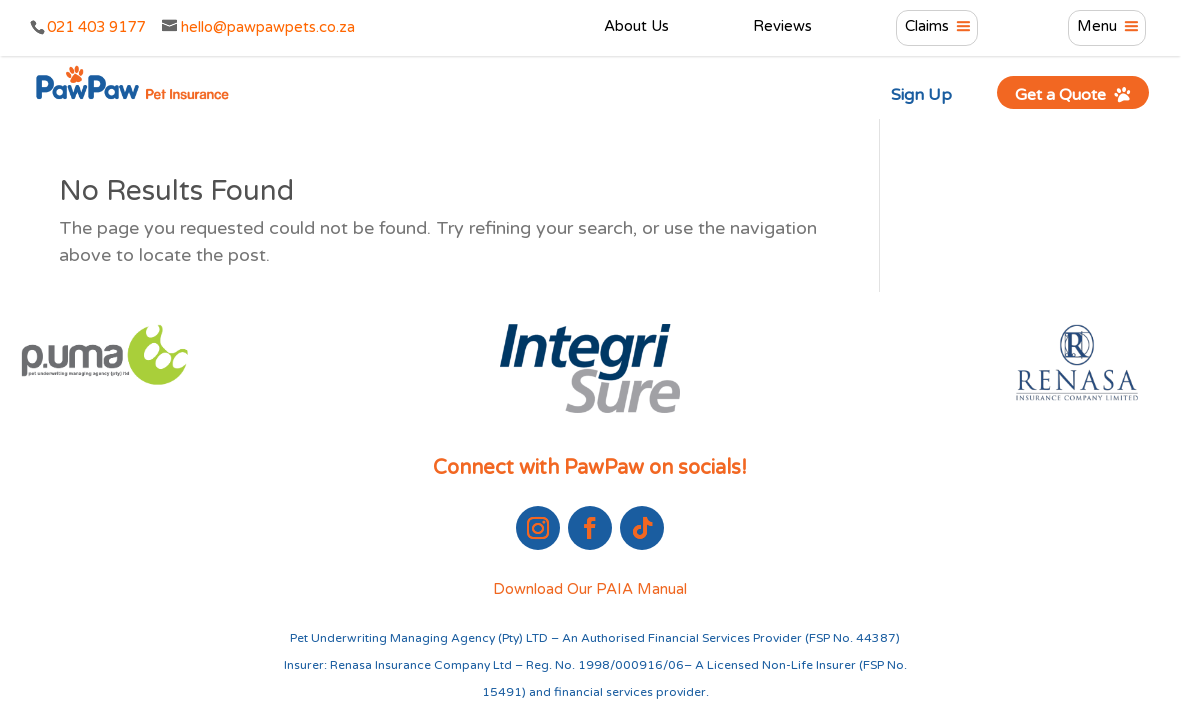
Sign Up (921, 95)
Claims (927, 27)
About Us (636, 27)
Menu (1097, 27)
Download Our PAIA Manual (590, 589)
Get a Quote (1073, 94)
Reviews (782, 27)
